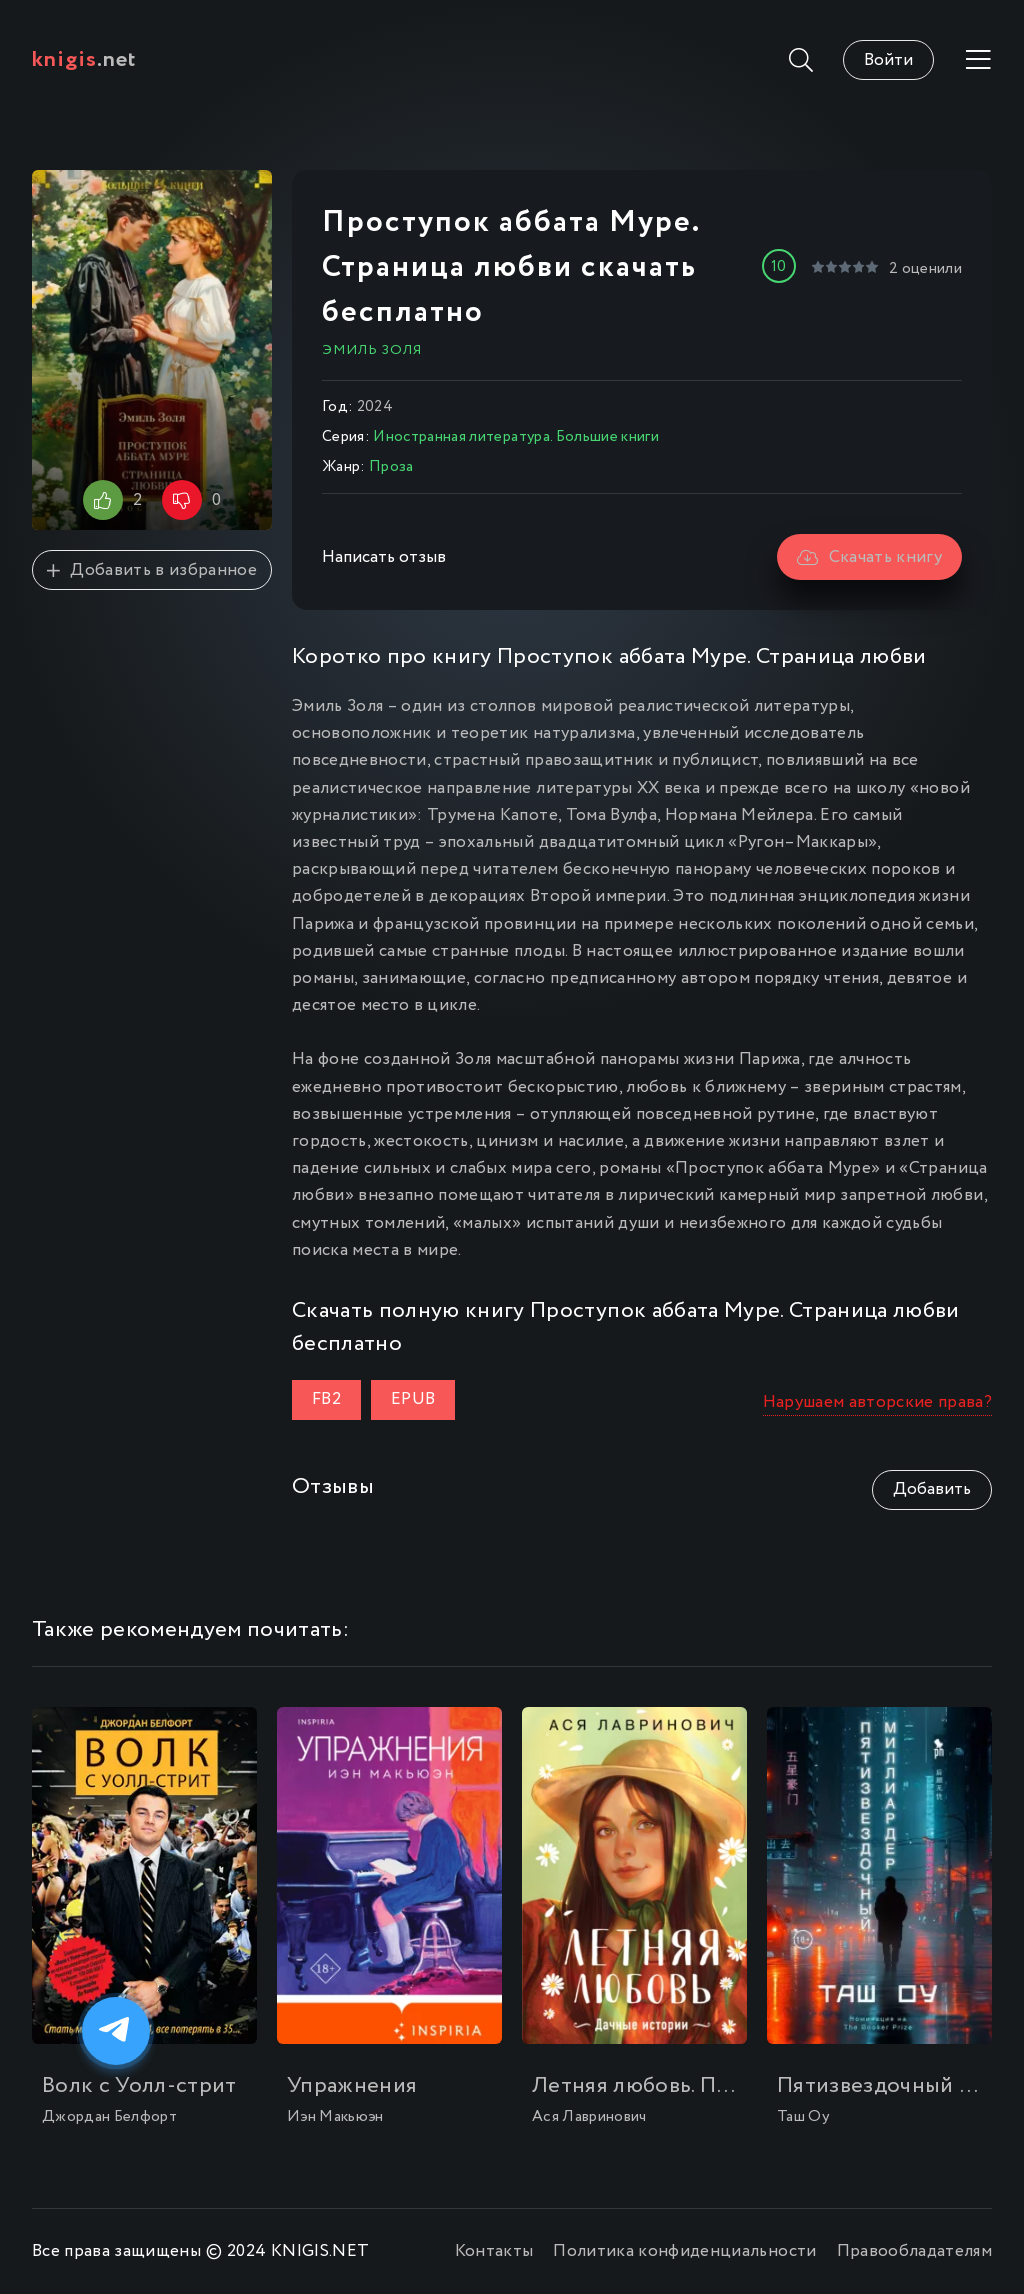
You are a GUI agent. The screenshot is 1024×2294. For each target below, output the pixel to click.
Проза (391, 467)
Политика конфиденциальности (684, 2251)
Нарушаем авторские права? (878, 1402)
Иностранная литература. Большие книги (516, 437)
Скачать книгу (869, 557)
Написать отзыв (384, 557)
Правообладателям (914, 2251)
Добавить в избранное (152, 570)
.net (84, 60)
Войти (888, 60)
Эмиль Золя (372, 350)
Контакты (494, 2251)
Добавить (932, 1489)
